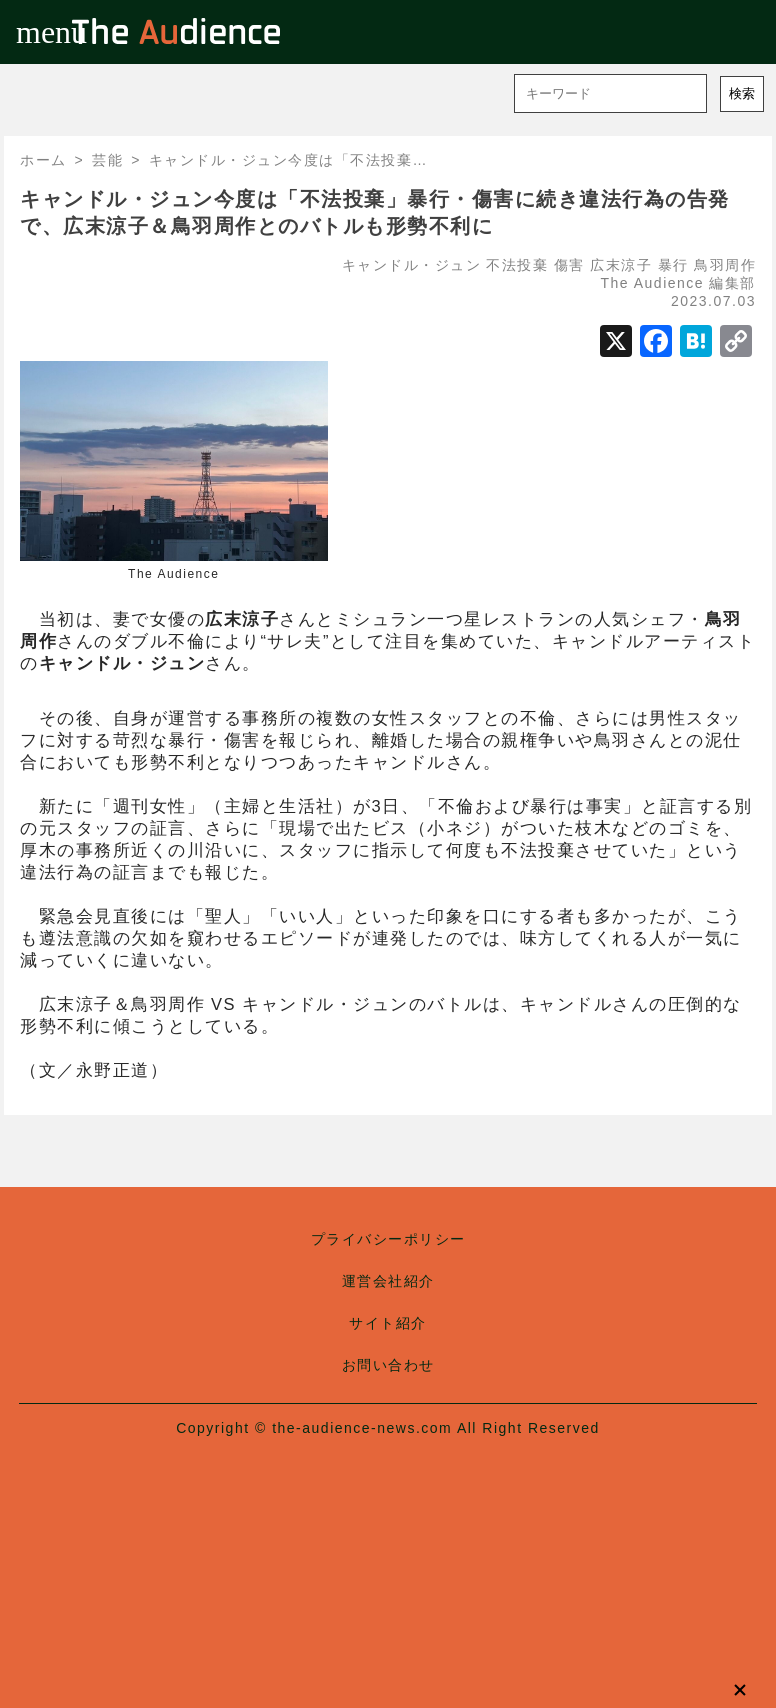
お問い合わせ (388, 1365)
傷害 (569, 265)
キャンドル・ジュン (412, 265)
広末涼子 (621, 265)
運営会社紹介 (388, 1281)
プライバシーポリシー (388, 1239)
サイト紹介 (388, 1323)
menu (32, 32)
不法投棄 (517, 265)
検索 (742, 93)
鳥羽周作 (725, 265)
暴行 (673, 265)
